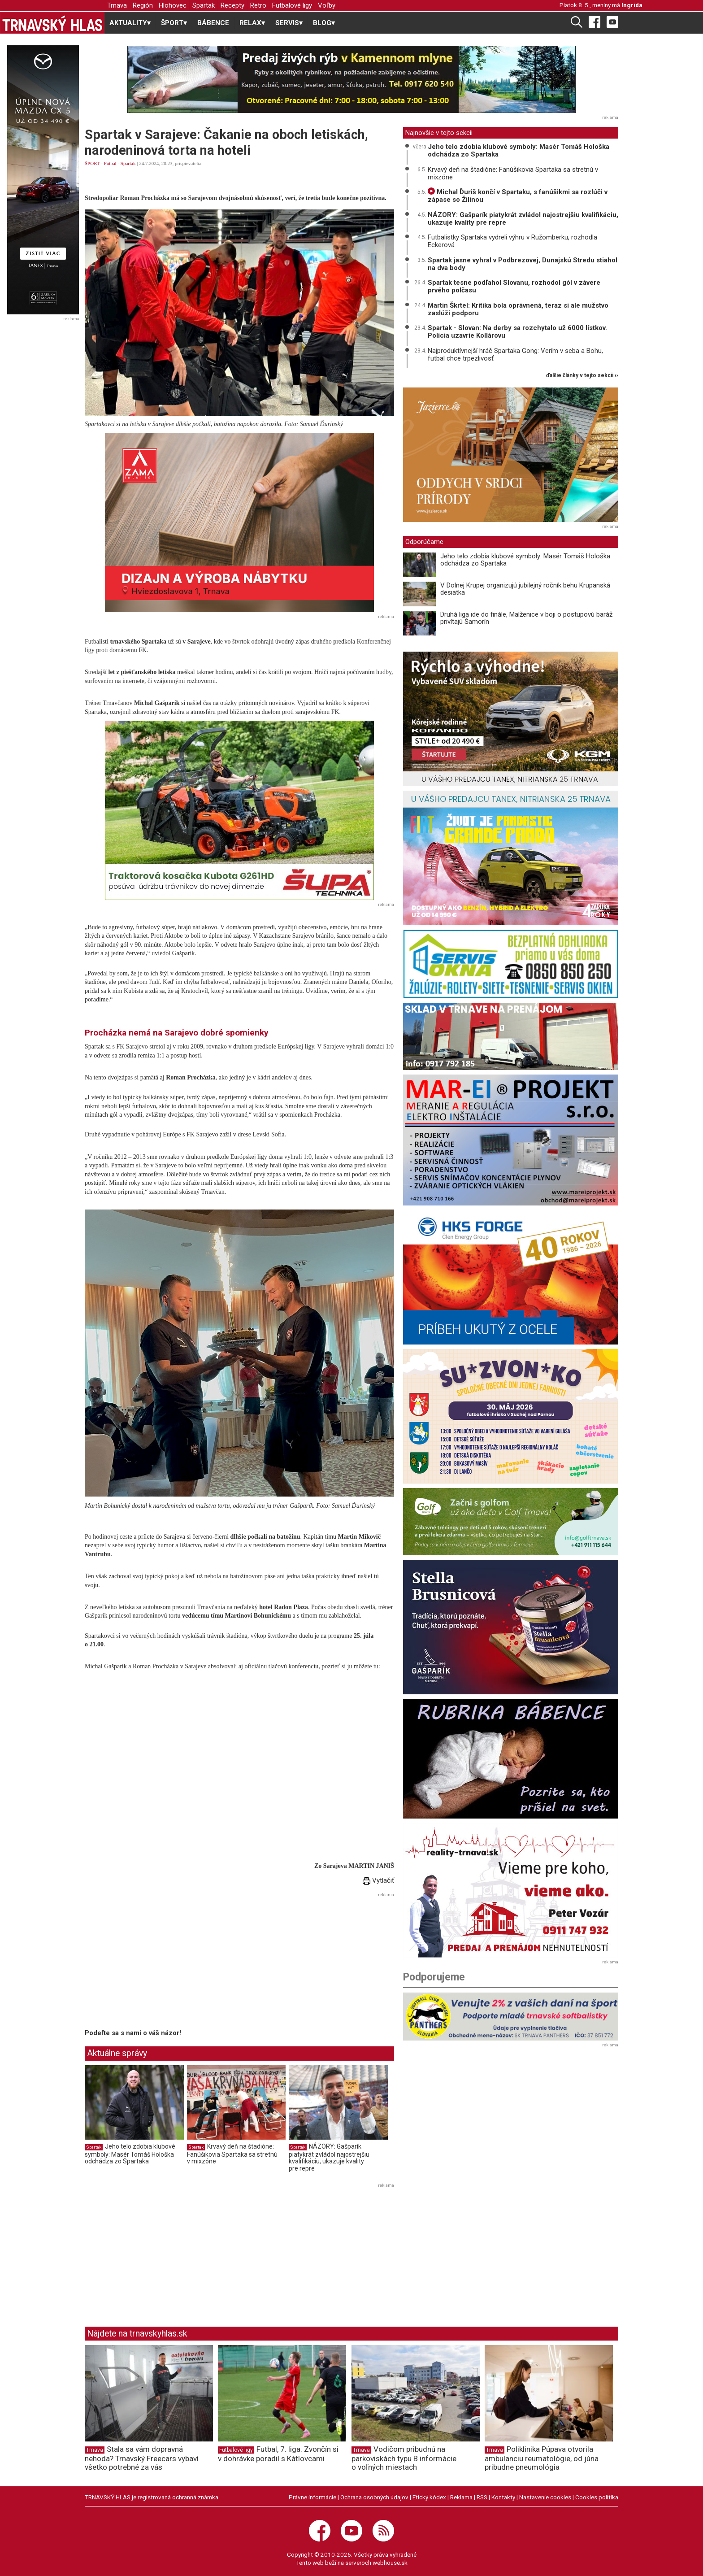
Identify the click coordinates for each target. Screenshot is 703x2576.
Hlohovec (173, 5)
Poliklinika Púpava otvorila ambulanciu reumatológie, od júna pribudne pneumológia (542, 2458)
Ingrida (631, 5)
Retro (258, 5)
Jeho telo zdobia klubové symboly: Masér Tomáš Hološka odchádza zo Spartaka (130, 2154)
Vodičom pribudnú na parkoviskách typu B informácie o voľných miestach (404, 2458)
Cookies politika (596, 2497)
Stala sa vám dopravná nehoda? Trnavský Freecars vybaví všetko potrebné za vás (142, 2458)
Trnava (117, 5)
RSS (482, 2497)
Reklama (461, 2497)
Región (143, 5)
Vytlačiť (378, 1880)
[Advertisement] (160, 1962)
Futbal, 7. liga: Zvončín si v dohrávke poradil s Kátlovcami (278, 2454)
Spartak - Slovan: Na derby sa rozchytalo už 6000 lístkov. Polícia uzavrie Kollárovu (517, 331)
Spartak (203, 5)
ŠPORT (92, 163)
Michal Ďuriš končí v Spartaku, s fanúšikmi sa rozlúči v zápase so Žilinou (518, 196)
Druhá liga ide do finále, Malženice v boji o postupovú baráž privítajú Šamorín (526, 618)
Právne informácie (312, 2497)
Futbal (110, 163)
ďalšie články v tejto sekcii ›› (582, 376)
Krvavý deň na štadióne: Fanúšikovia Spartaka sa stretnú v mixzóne (232, 2154)
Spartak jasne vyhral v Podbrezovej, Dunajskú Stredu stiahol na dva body (522, 264)
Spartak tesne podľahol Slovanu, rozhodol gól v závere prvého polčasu (514, 286)
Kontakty (503, 2497)
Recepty (232, 5)
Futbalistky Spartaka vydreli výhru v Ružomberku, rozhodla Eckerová (512, 241)
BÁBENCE (213, 23)
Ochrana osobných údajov (374, 2497)
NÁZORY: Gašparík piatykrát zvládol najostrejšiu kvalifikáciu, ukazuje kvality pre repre (329, 2157)
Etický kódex (429, 2497)
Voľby (326, 5)
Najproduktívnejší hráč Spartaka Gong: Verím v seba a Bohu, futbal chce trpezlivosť (515, 354)
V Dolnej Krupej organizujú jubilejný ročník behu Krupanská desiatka (525, 589)
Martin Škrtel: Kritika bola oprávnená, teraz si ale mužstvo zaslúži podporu (518, 309)
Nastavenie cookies (545, 2497)
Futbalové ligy (292, 5)
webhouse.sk (390, 2562)
